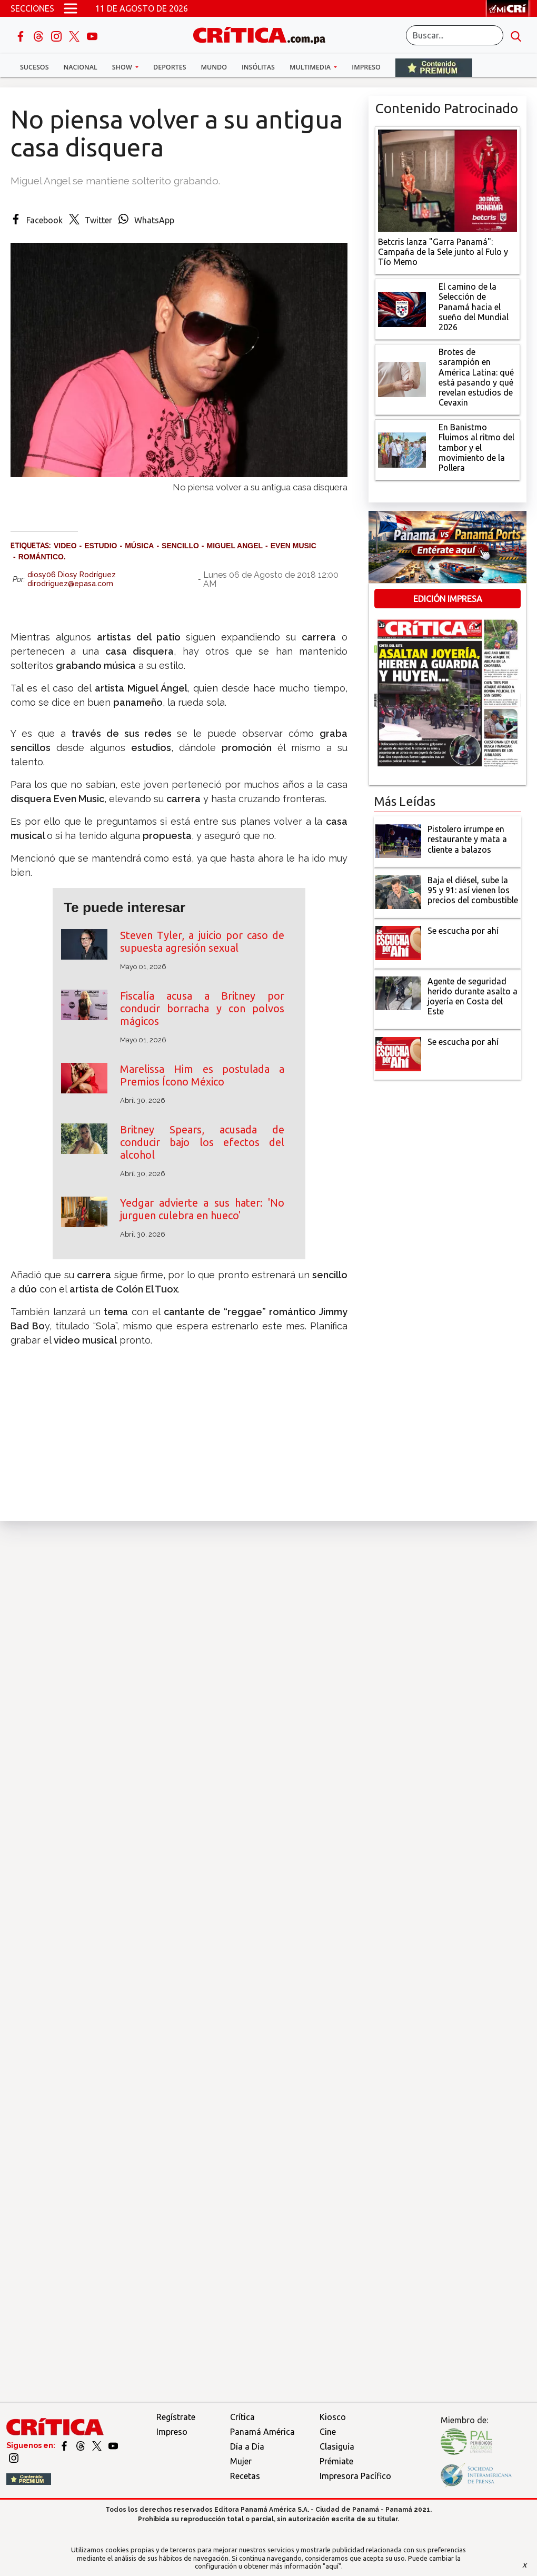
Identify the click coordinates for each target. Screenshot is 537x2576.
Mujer (241, 2461)
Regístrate (175, 2417)
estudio (100, 545)
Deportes (169, 67)
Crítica (242, 2417)
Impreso (366, 67)
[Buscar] (454, 35)
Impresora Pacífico (355, 2476)
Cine (328, 2431)
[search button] (516, 35)
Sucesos (34, 67)
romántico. (42, 556)
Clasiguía (337, 2446)
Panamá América (262, 2431)
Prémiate (336, 2461)
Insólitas (258, 67)
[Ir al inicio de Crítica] (264, 34)
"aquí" (332, 2566)
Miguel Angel (235, 545)
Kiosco (333, 2417)
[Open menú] (70, 8)
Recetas (245, 2476)
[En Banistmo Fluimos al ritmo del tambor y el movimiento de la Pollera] (402, 448)
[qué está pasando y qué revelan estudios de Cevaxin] (402, 378)
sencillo (180, 545)
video (65, 545)
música (139, 545)
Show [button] (123, 67)
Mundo (214, 67)
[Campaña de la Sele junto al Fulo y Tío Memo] (447, 179)
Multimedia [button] (311, 67)
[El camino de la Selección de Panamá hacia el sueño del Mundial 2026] (402, 308)
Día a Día (247, 2446)
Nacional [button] (80, 67)
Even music (293, 545)
